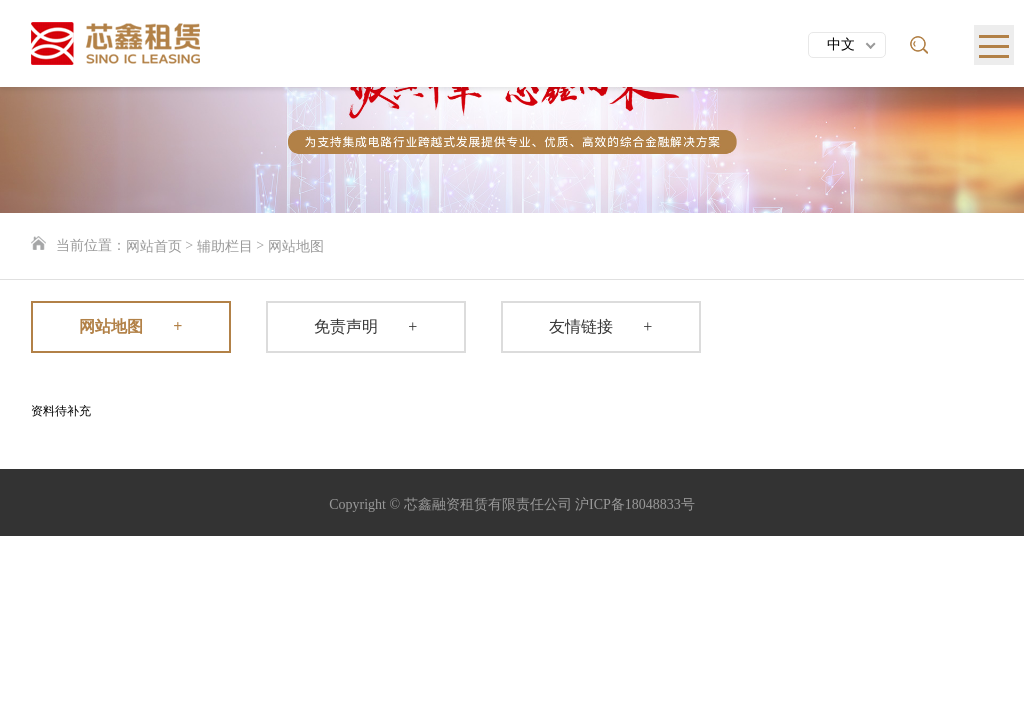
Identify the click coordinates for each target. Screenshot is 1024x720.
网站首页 (154, 246)
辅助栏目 (225, 246)
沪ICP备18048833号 (635, 504)
